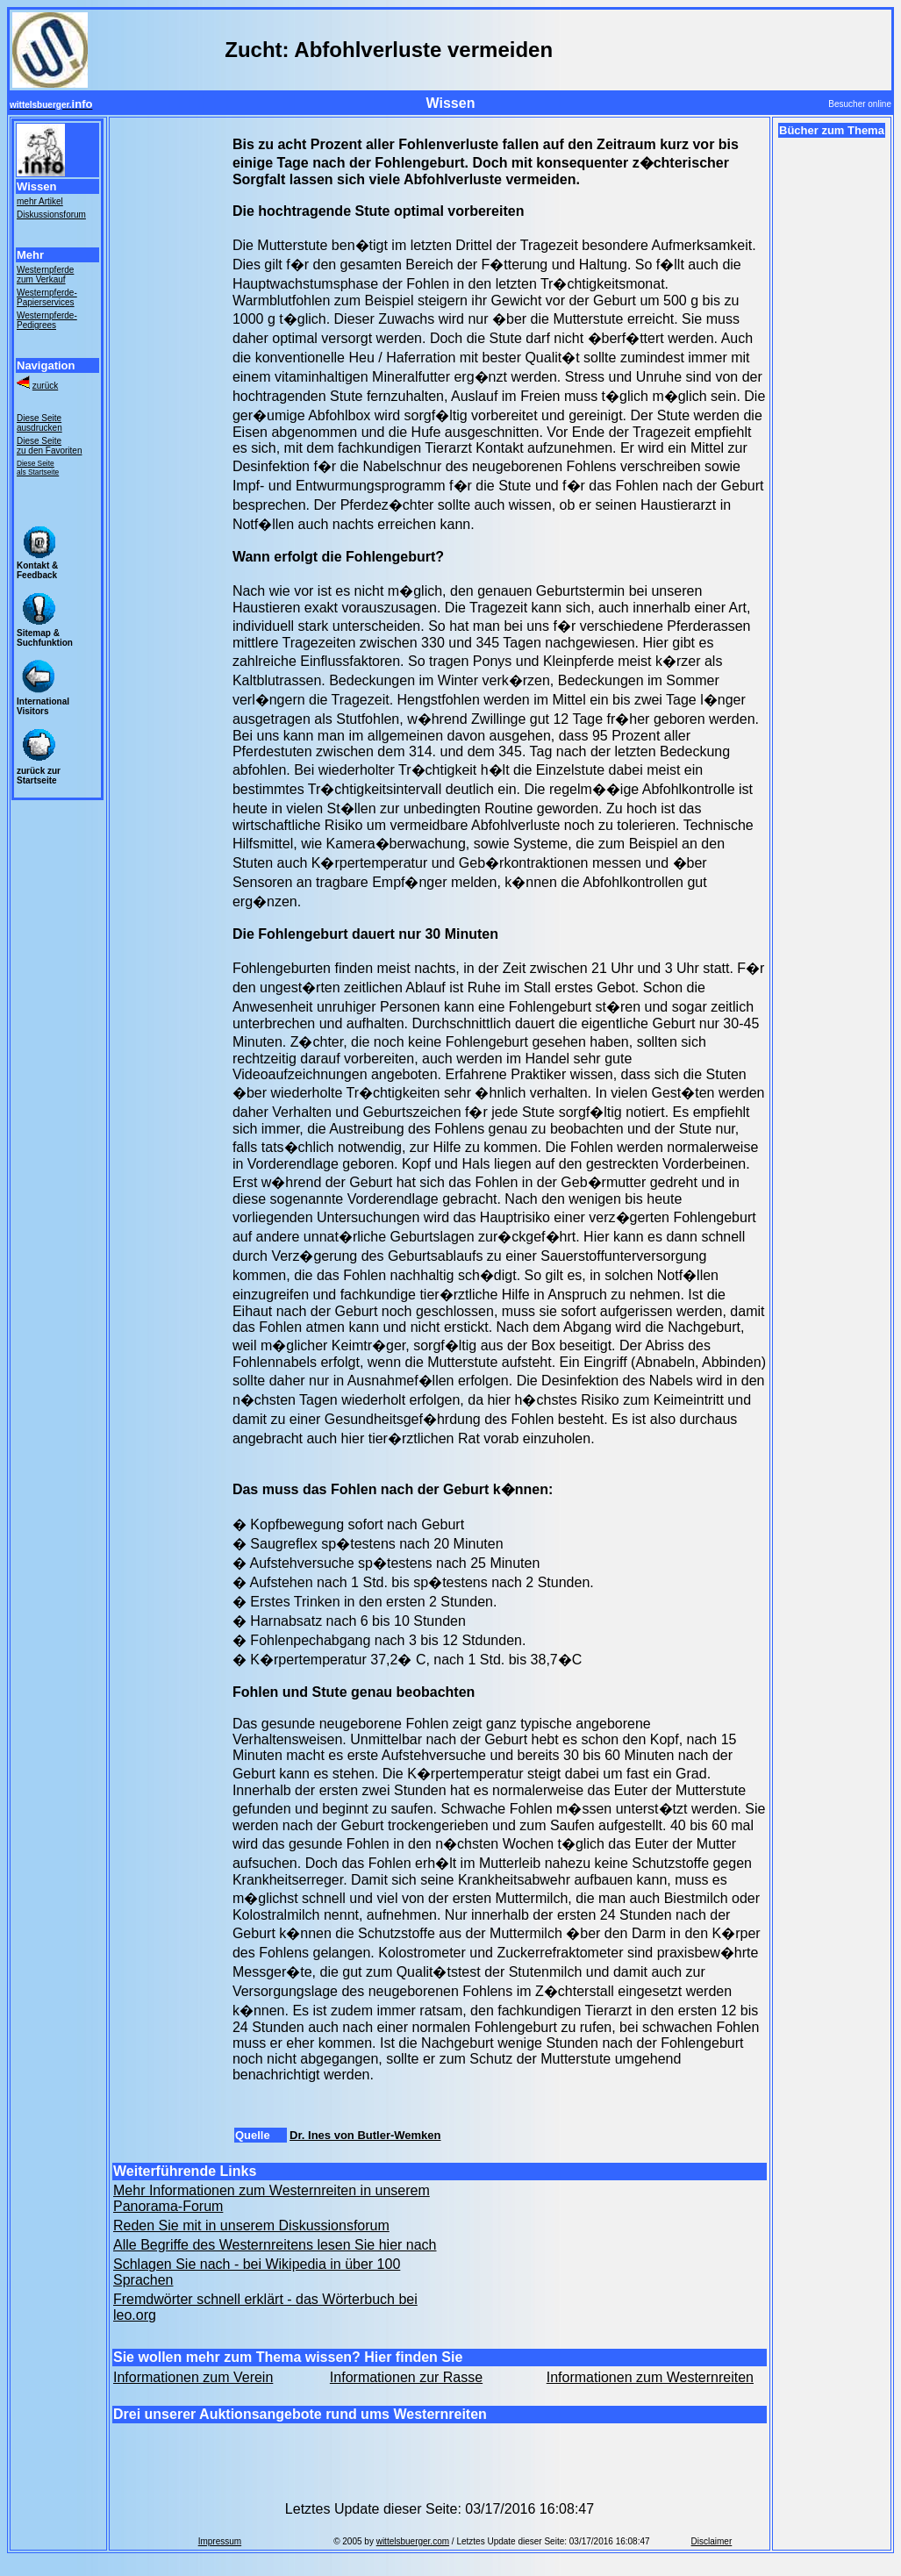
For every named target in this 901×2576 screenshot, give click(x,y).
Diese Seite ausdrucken (39, 423)
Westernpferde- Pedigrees (47, 320)
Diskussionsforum (51, 214)
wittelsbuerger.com (412, 2541)
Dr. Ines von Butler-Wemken (365, 2135)
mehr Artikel (40, 201)
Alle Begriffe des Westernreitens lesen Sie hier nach (275, 2244)
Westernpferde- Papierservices (47, 297)
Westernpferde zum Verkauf (45, 274)
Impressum (219, 2541)
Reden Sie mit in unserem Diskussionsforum (251, 2225)
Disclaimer (712, 2541)
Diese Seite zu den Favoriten (49, 445)
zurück (45, 385)
